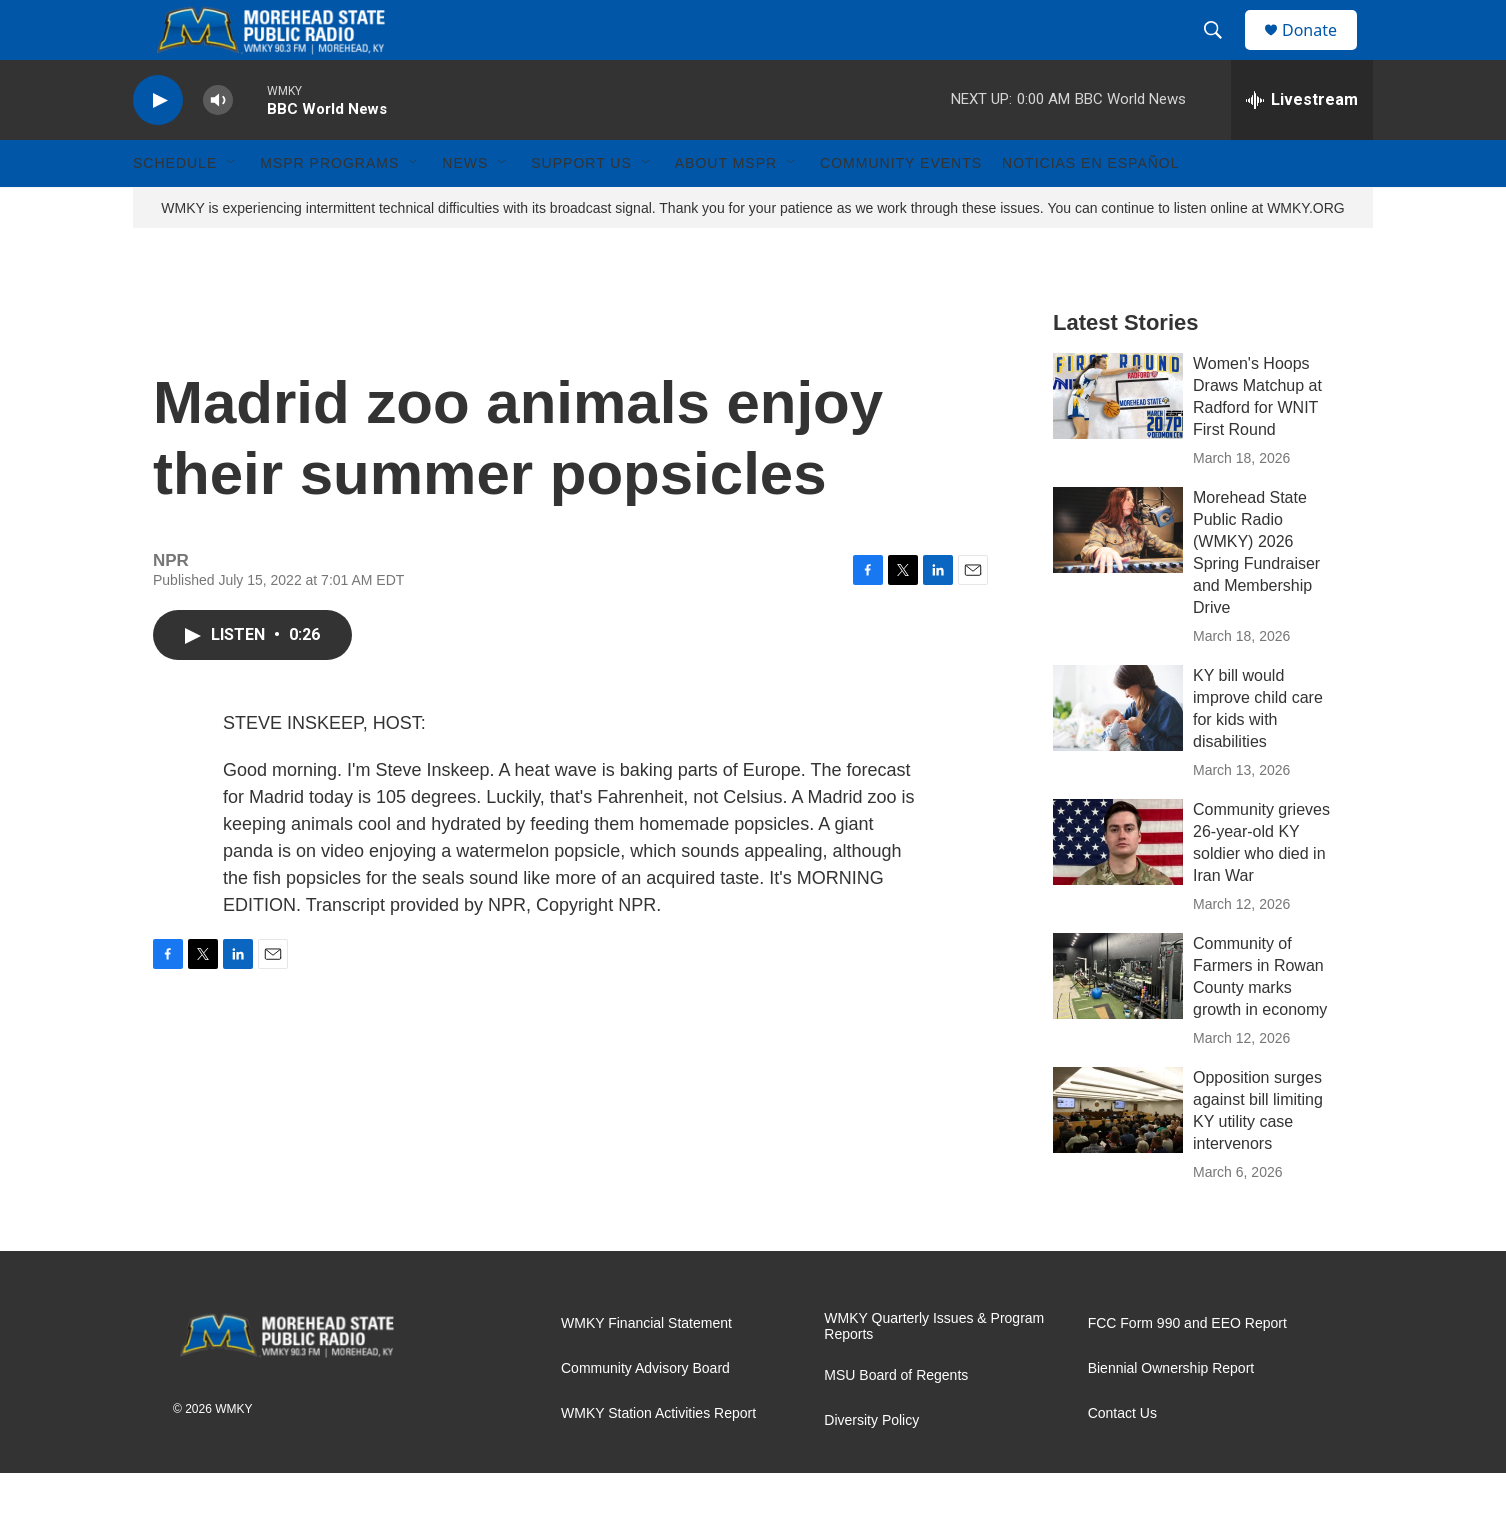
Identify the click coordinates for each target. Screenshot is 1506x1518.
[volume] (218, 145)
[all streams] (1302, 145)
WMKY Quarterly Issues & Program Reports (934, 1371)
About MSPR (726, 208)
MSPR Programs (329, 208)
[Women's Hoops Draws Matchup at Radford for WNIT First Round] (1118, 441)
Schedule (175, 208)
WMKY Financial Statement (646, 1368)
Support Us (581, 208)
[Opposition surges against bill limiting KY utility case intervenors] (1118, 1155)
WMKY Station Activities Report (658, 1458)
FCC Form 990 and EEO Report (1187, 1368)
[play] (158, 145)
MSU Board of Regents (896, 1420)
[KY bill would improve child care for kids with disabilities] (1118, 753)
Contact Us (1122, 1458)
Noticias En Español (1090, 208)
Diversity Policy (871, 1465)
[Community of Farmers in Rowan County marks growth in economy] (1118, 1021)
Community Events (901, 208)
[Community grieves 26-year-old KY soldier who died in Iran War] (1118, 887)
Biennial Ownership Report (1171, 1413)
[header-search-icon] (1222, 53)
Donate (1322, 52)
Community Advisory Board (645, 1413)
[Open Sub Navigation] (232, 208)
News (465, 208)
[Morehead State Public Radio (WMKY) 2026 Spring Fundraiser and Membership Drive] (1118, 575)
